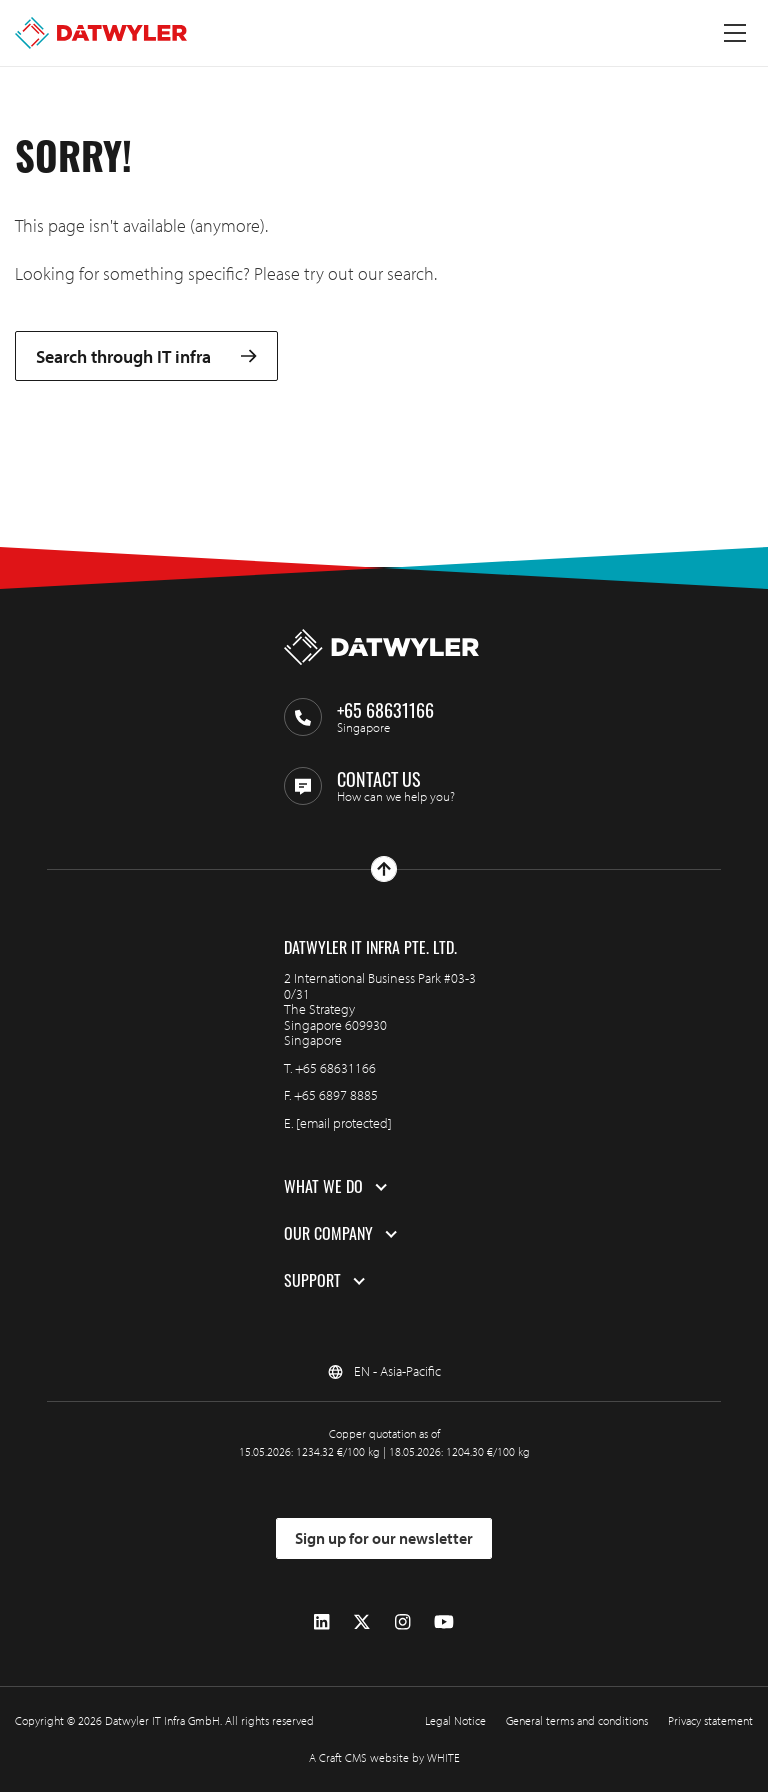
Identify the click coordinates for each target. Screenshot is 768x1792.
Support (312, 1281)
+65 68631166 (335, 1068)
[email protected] (344, 1123)
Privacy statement (710, 1720)
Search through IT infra (146, 356)
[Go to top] (384, 869)
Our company (328, 1234)
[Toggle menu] (735, 33)
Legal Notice (455, 1720)
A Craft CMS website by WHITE (384, 1757)
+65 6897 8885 (336, 1095)
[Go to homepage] (101, 33)
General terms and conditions (577, 1720)
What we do (323, 1187)
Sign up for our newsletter (384, 1538)
